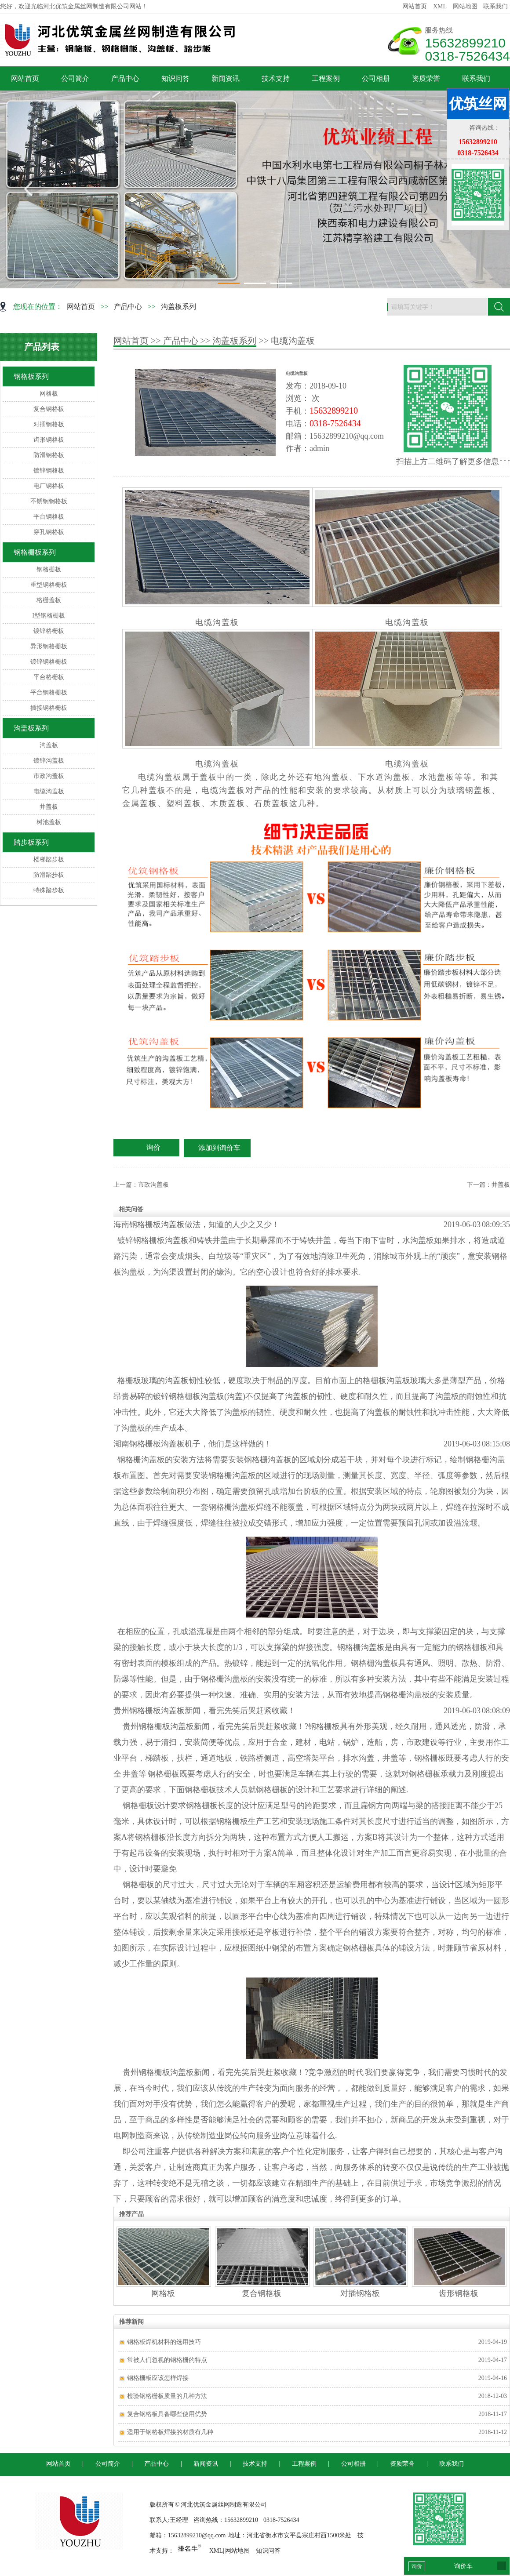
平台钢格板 (48, 516)
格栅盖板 (48, 600)
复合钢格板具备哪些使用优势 (167, 2414)
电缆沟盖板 (48, 791)
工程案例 (326, 78)
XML (440, 6)
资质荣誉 (426, 78)
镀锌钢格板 (48, 470)
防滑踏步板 (48, 875)
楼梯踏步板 (48, 859)
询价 (153, 1147)
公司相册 (376, 78)
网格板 (49, 393)
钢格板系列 (31, 376)
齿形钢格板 (48, 439)
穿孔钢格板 (48, 532)
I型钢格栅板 (48, 615)
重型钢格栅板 (48, 584)
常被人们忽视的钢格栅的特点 (167, 2360)
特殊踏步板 (48, 890)
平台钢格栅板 (48, 692)
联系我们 (495, 6)
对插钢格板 (48, 424)
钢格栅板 (48, 569)
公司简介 (75, 78)
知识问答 (175, 78)
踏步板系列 (31, 842)
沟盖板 (49, 745)
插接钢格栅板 (48, 708)
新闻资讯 (225, 78)
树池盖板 (48, 822)
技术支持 (276, 78)
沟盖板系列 (178, 306)
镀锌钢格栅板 (48, 661)
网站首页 (414, 6)
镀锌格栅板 (48, 631)
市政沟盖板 (48, 776)
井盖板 (49, 806)
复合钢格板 (48, 409)
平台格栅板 (48, 677)
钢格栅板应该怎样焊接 (158, 2378)
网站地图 (465, 6)
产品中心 (125, 78)
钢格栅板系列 (35, 552)
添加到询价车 (219, 1148)
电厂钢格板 (48, 486)
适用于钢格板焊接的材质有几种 (170, 2432)
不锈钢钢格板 (48, 501)
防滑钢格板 (48, 455)
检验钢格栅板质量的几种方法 (167, 2396)
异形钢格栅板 (48, 646)
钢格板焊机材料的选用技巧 (164, 2342)
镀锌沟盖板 (48, 760)
